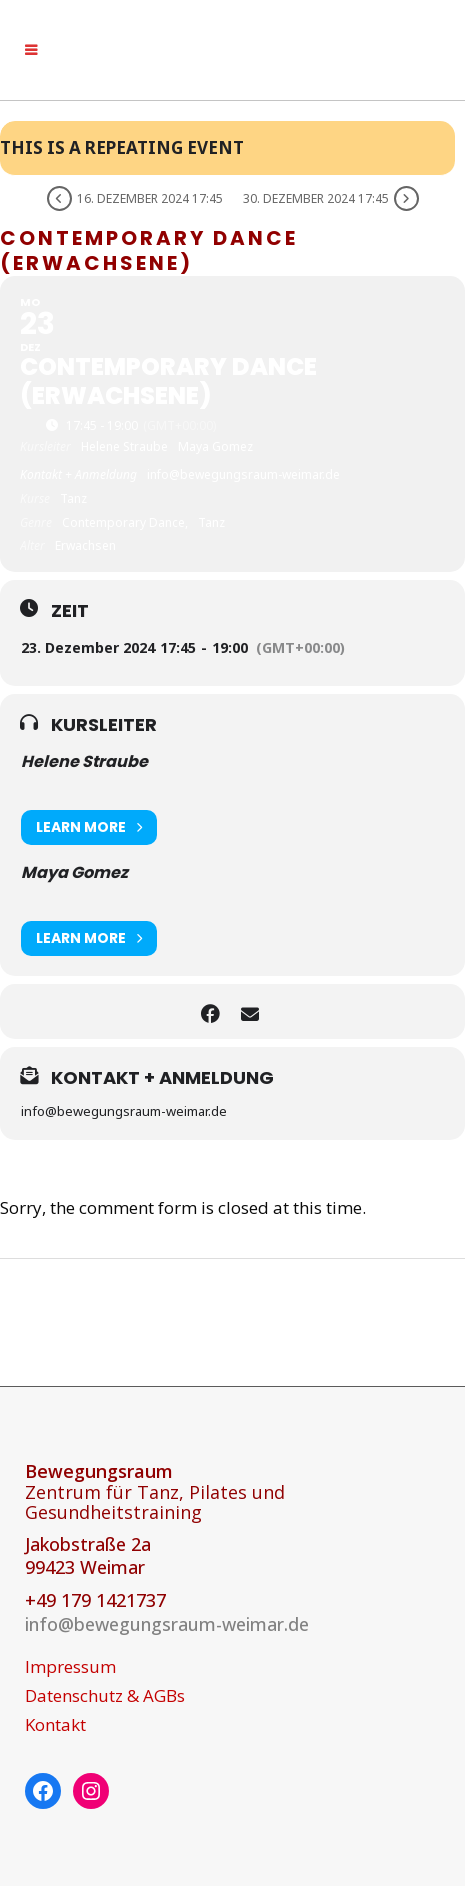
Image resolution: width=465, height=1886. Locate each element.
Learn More (89, 827)
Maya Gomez (74, 872)
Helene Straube (84, 761)
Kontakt (55, 1725)
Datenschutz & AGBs (105, 1696)
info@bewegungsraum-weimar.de (167, 1624)
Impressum (70, 1667)
